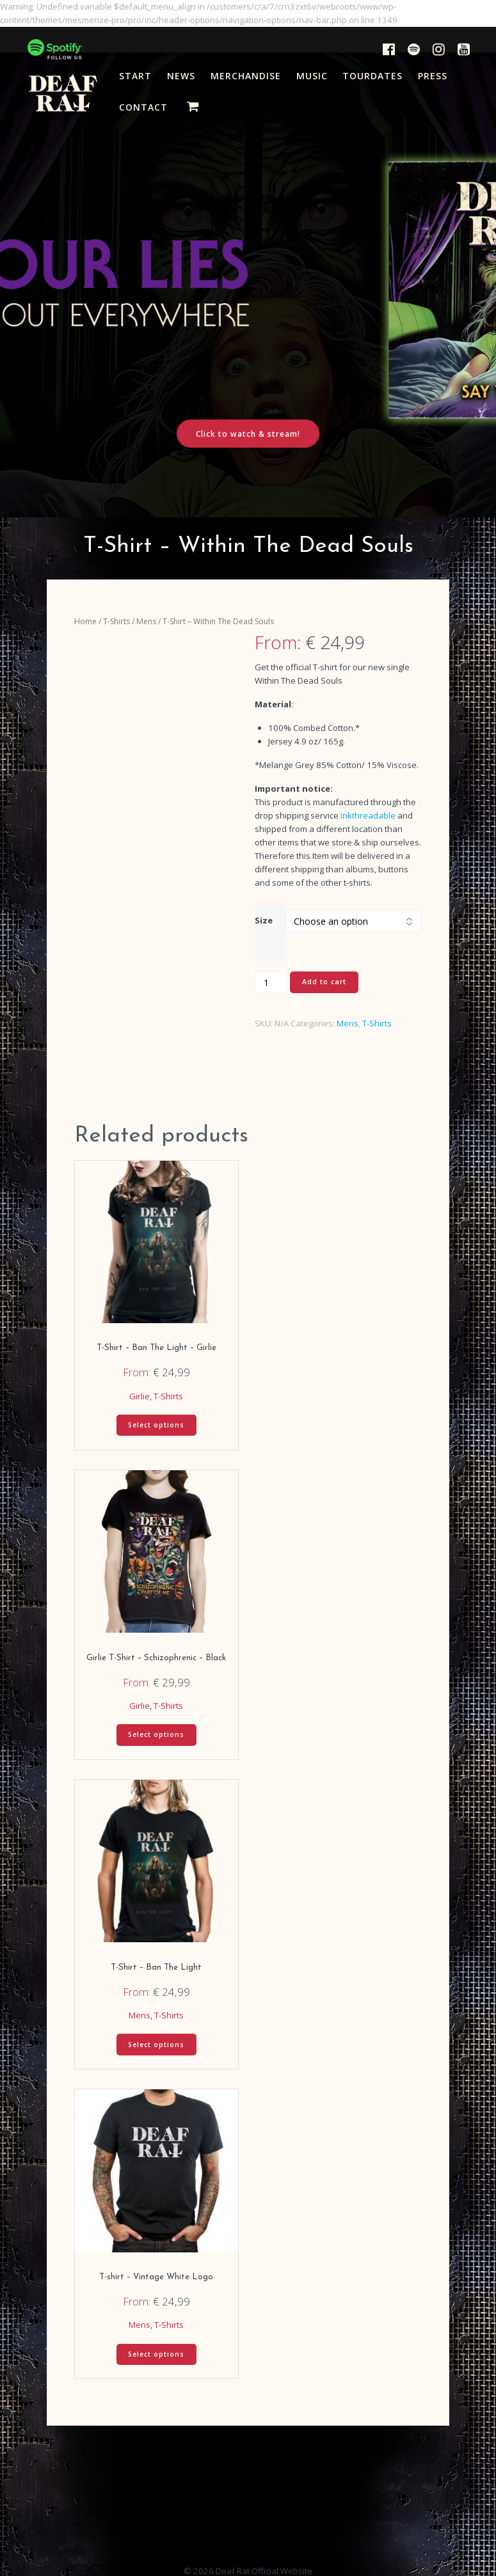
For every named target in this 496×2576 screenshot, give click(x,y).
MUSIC (312, 76)
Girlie (139, 1396)
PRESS (432, 76)
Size (264, 920)
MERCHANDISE (246, 76)
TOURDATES (372, 76)
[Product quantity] (271, 982)
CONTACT (143, 107)
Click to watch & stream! (248, 433)
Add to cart (324, 981)
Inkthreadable (368, 815)
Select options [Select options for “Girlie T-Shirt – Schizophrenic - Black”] (156, 1734)
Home (85, 621)
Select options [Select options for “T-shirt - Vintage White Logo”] (156, 2354)
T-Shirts (116, 621)
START (135, 76)
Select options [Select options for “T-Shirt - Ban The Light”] (156, 2044)
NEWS (181, 76)
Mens (146, 621)
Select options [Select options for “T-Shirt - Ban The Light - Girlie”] (156, 1424)
